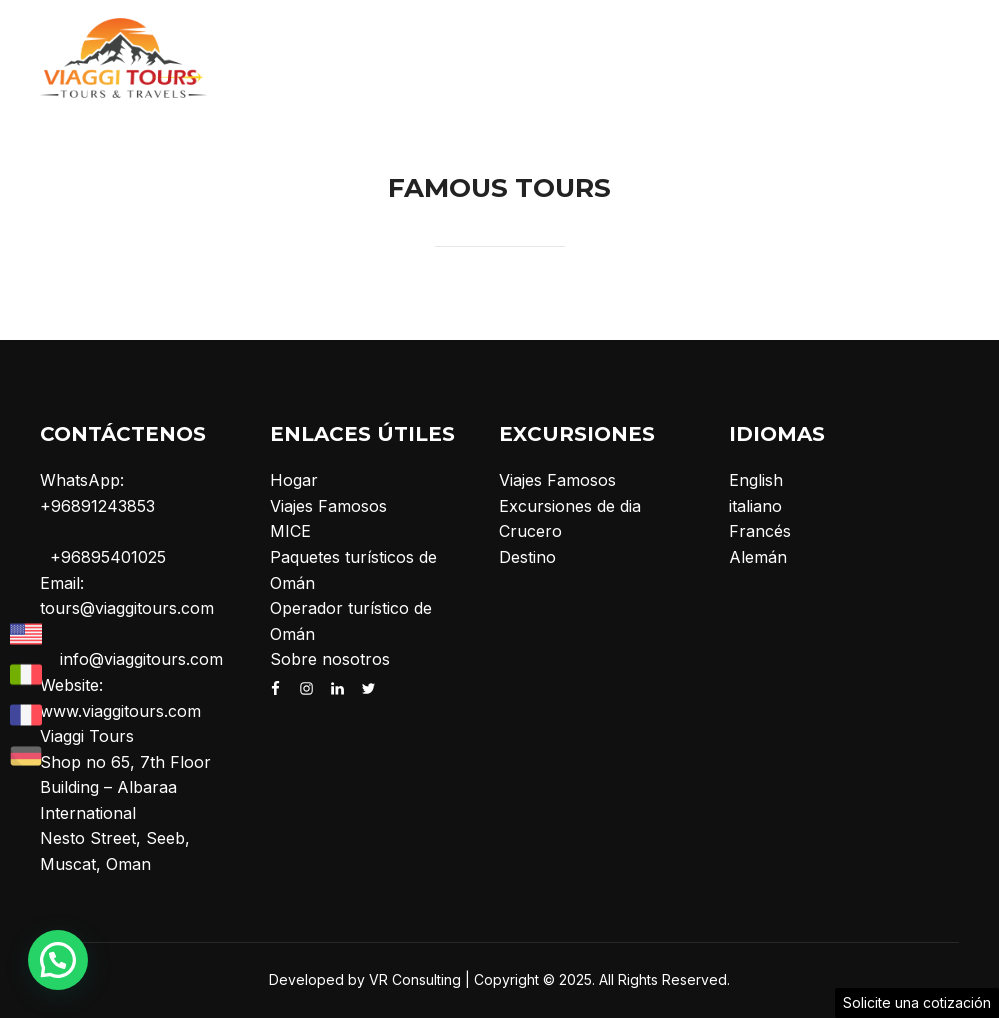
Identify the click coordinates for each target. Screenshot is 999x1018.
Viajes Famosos (328, 506)
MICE (290, 531)
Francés (760, 531)
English (756, 480)
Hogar (294, 480)
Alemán (758, 557)
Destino (527, 557)
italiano (755, 506)
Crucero (530, 531)
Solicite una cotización (917, 1002)
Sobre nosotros (330, 659)
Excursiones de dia (570, 506)
